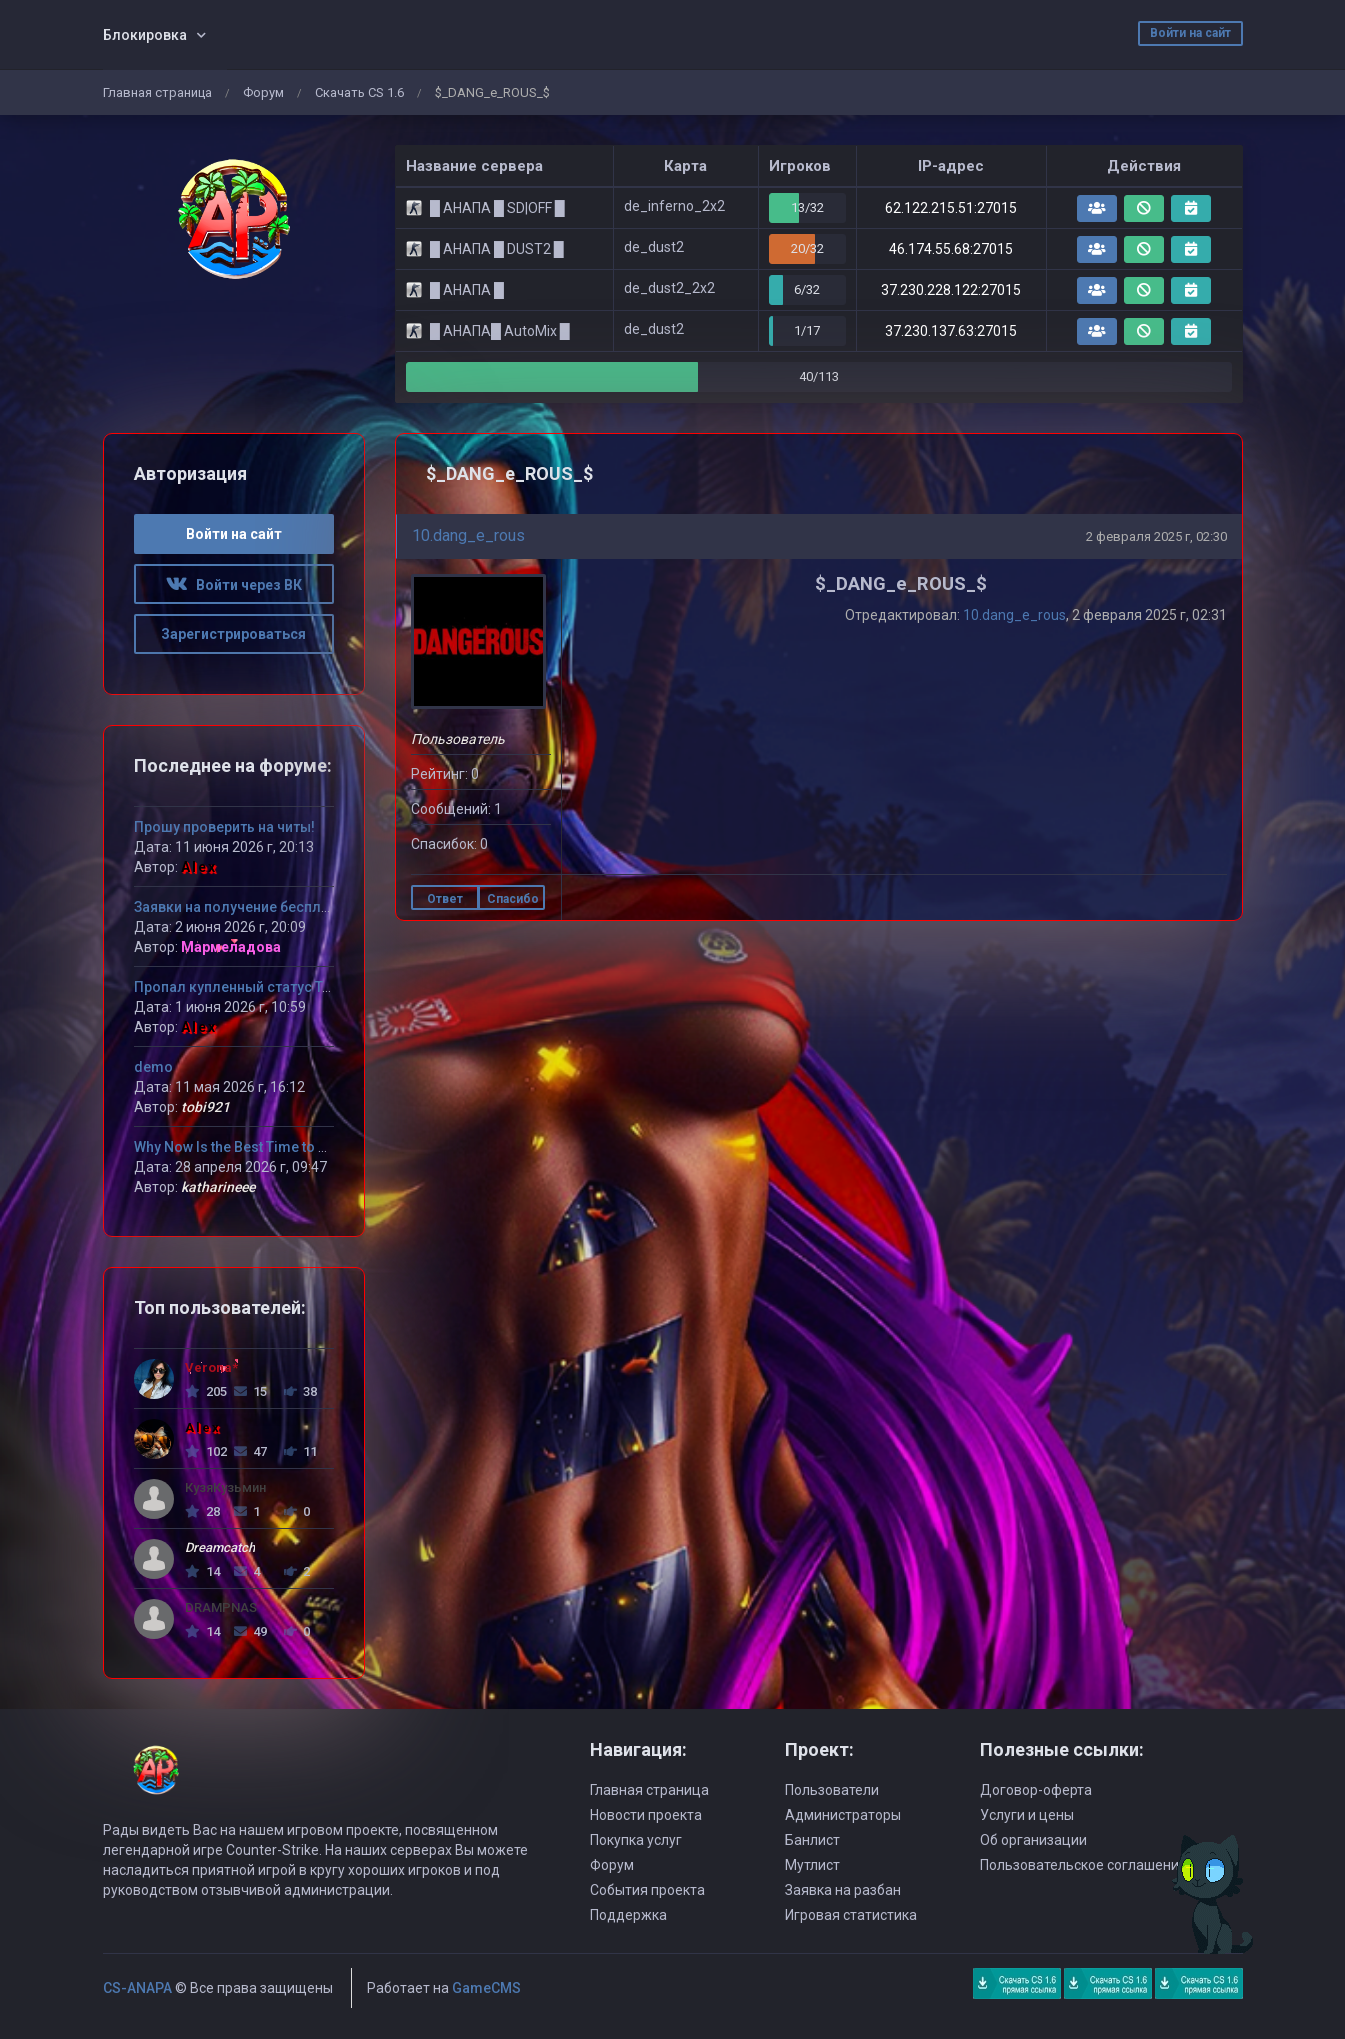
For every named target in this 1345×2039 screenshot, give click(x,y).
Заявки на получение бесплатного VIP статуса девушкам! (331, 907)
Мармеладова (231, 947)
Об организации (1033, 1840)
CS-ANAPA (137, 1988)
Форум (263, 92)
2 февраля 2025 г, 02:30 (1156, 536)
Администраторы (843, 1815)
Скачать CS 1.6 (359, 92)
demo (153, 1067)
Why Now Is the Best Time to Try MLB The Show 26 (294, 1147)
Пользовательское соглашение (1083, 1865)
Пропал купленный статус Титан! (245, 987)
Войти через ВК (234, 585)
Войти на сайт (1190, 33)
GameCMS (486, 1988)
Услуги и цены (1027, 1815)
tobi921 (205, 1107)
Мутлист (812, 1865)
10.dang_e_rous (468, 535)
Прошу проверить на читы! (224, 827)
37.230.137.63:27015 (951, 331)
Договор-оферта (1036, 1790)
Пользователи (832, 1790)
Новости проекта (646, 1815)
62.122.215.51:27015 (951, 208)
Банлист (812, 1840)
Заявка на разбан (843, 1890)
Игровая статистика (851, 1915)
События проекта (647, 1890)
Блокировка (145, 35)
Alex (199, 867)
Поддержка (628, 1915)
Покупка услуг (636, 1840)
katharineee (218, 1187)
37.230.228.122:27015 (951, 290)
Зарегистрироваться (233, 634)
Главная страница (157, 92)
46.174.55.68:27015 (951, 249)
